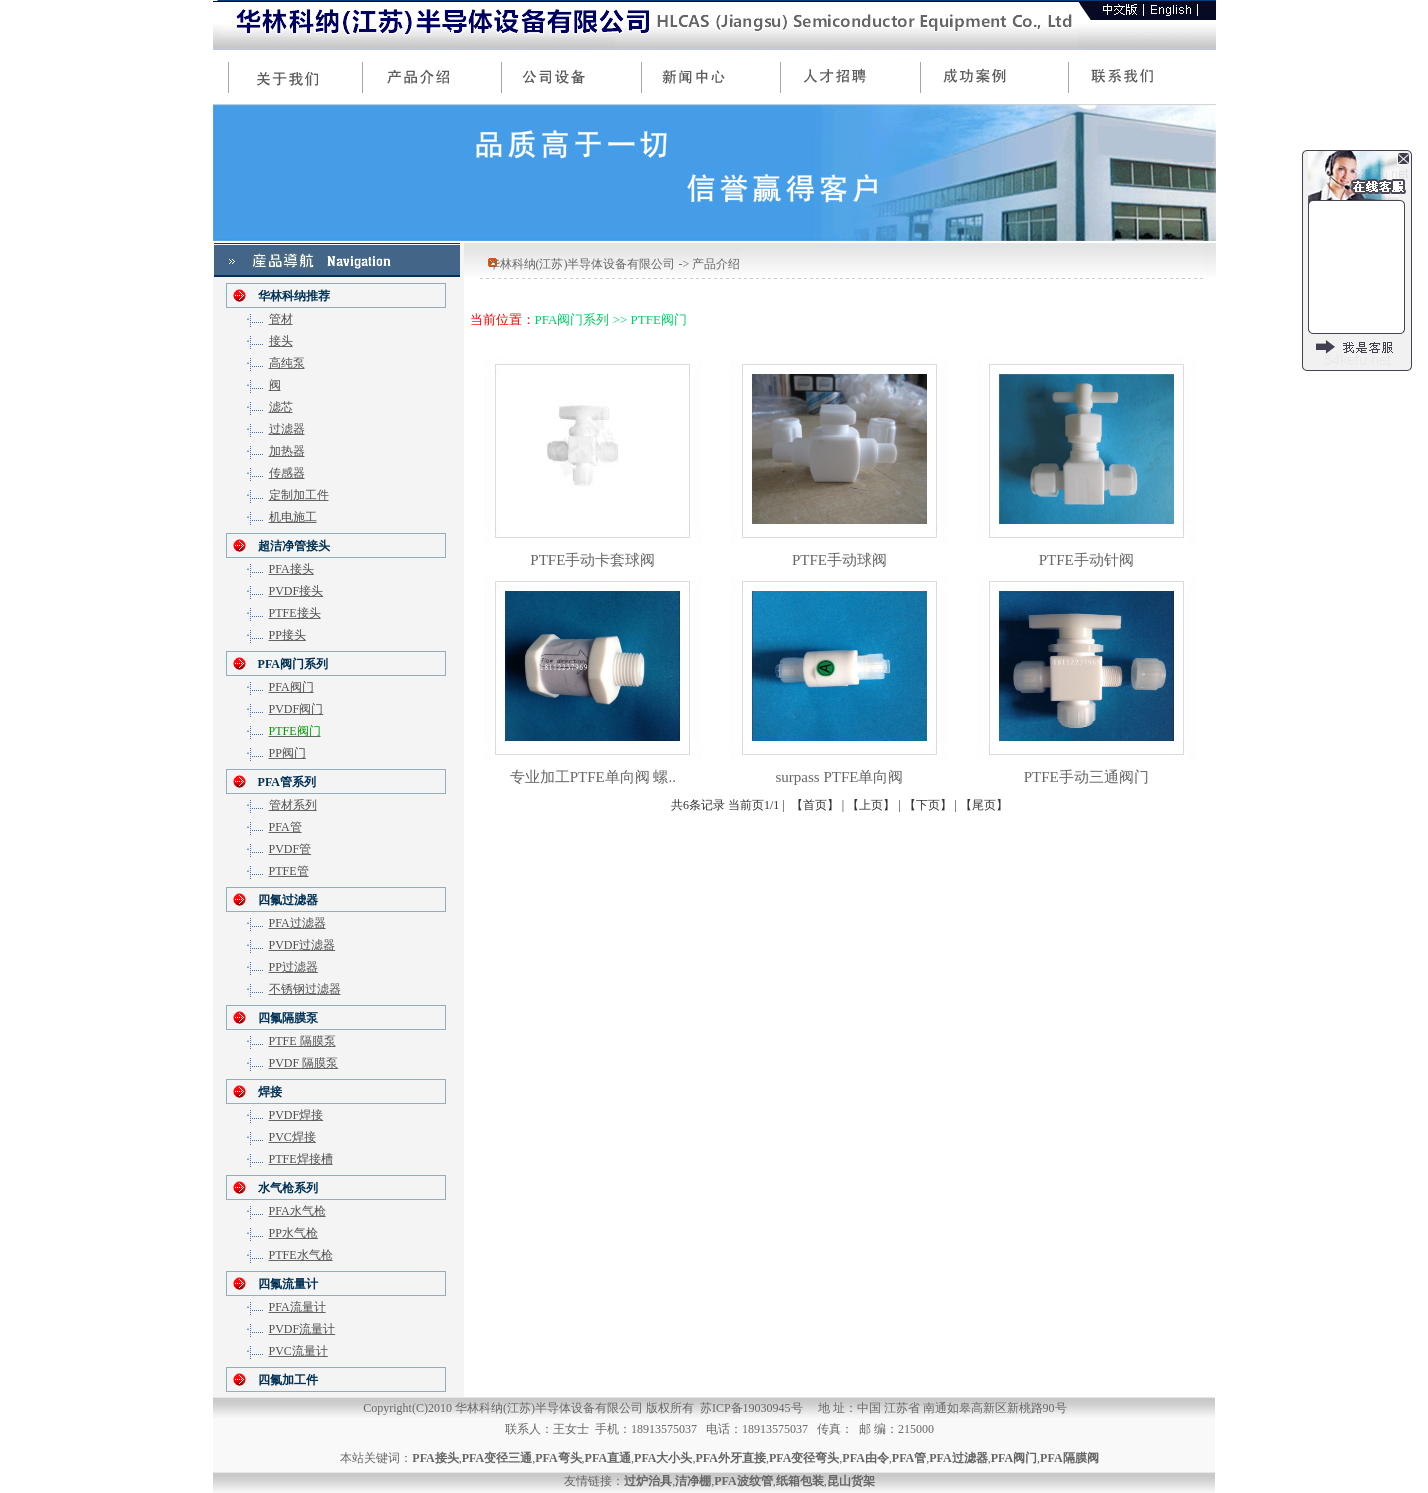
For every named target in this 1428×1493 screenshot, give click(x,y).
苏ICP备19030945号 (751, 1408)
